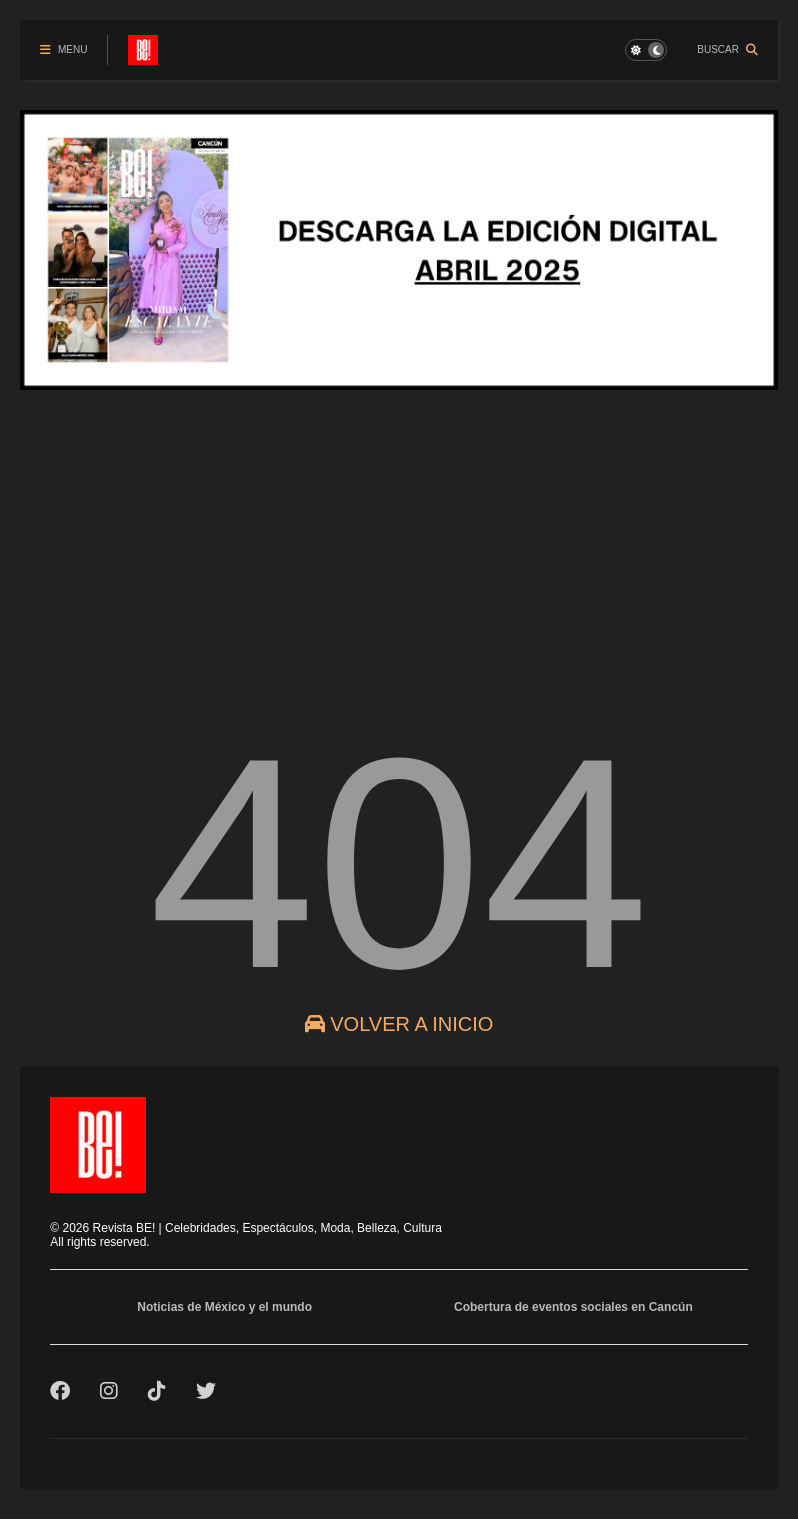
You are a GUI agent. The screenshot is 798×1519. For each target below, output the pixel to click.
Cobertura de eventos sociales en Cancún (573, 1307)
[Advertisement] (399, 543)
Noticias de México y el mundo (224, 1307)
